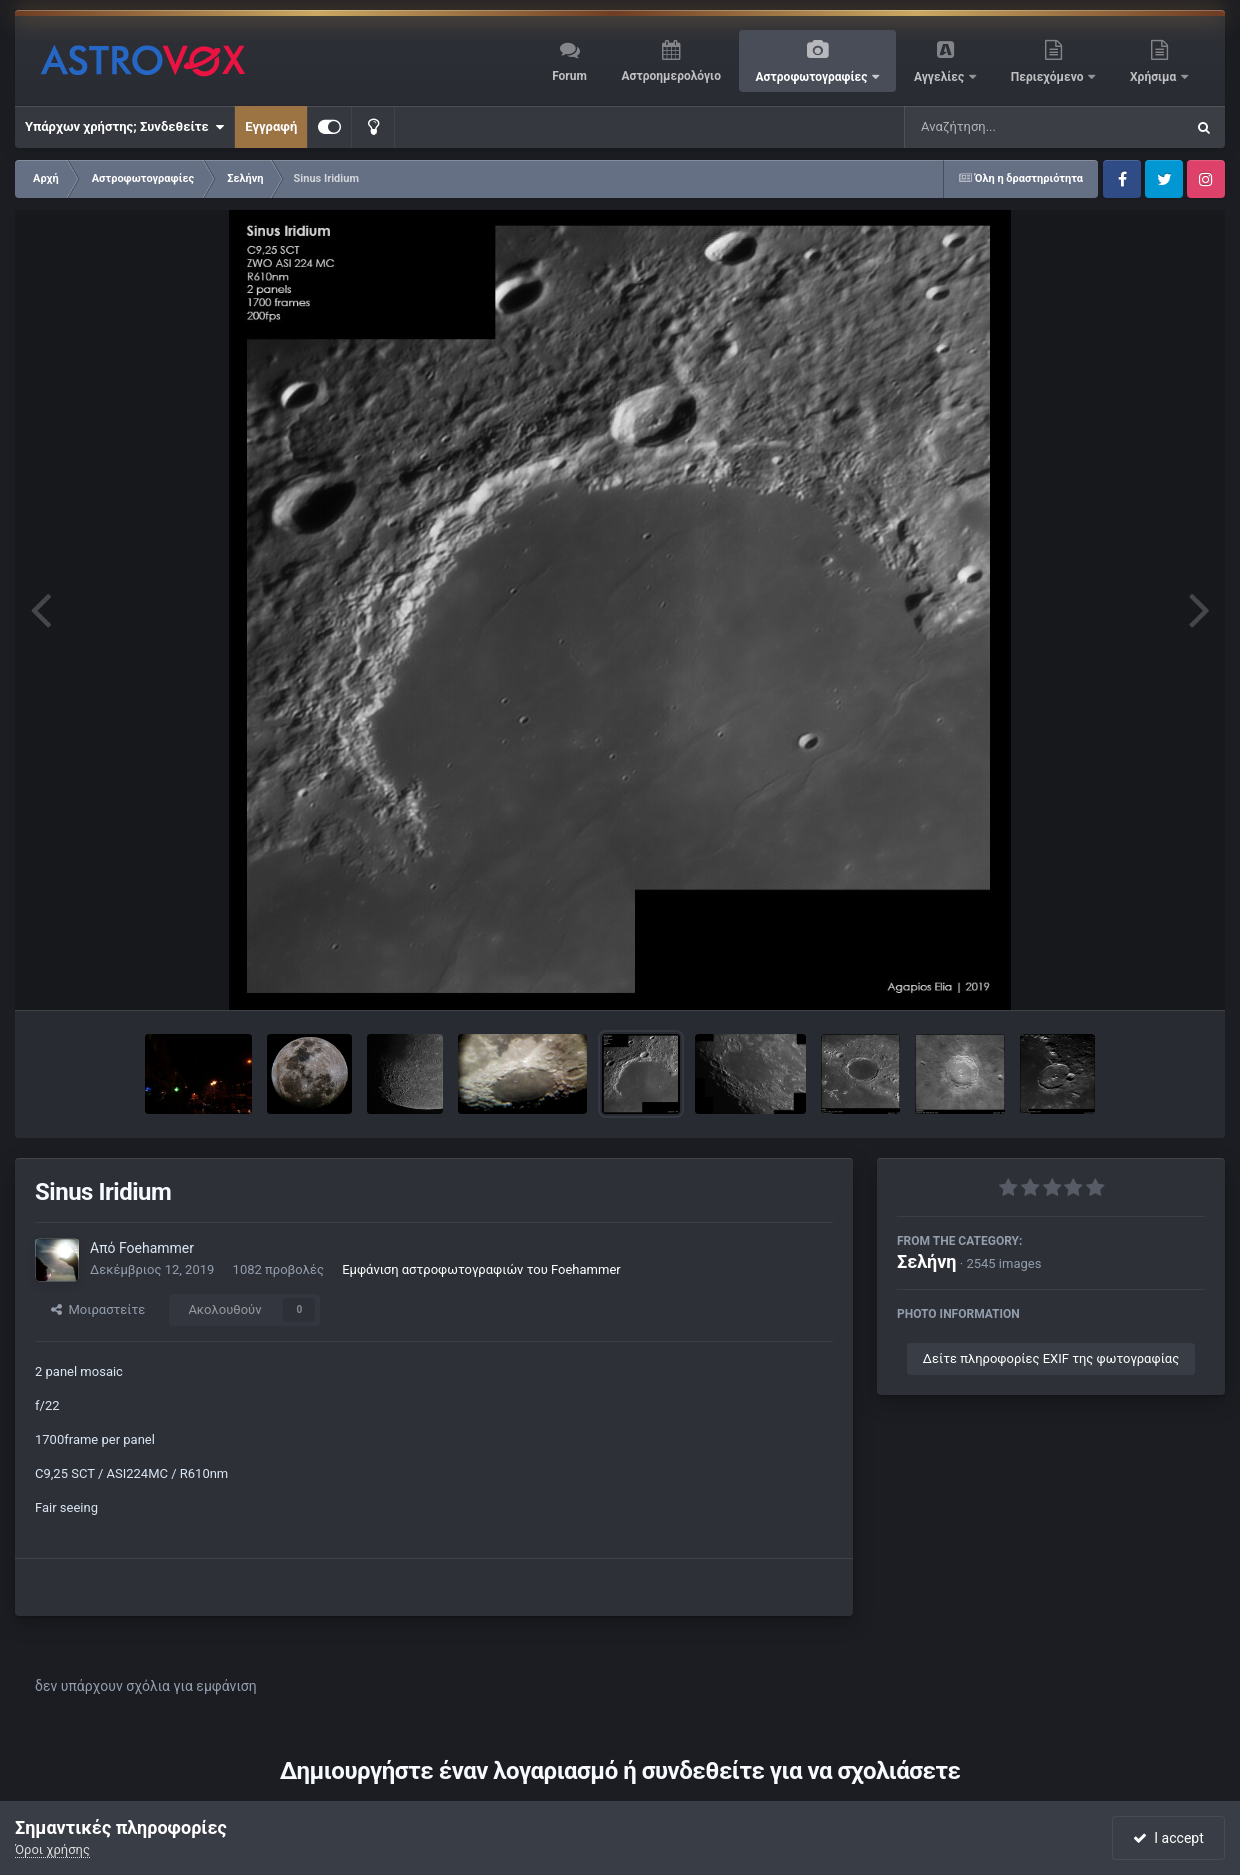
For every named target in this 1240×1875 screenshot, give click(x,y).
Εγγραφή (271, 126)
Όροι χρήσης (52, 1849)
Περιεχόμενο (1049, 77)
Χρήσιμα (1154, 77)
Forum (569, 76)
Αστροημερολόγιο (670, 76)
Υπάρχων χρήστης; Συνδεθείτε (124, 127)
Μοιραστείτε (98, 1309)
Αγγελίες (940, 77)
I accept (1168, 1838)
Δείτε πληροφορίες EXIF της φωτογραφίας (1051, 1358)
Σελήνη (927, 1261)
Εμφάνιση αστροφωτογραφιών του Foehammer (481, 1269)
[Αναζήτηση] (1004, 127)
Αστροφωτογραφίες (813, 77)
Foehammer (156, 1248)
